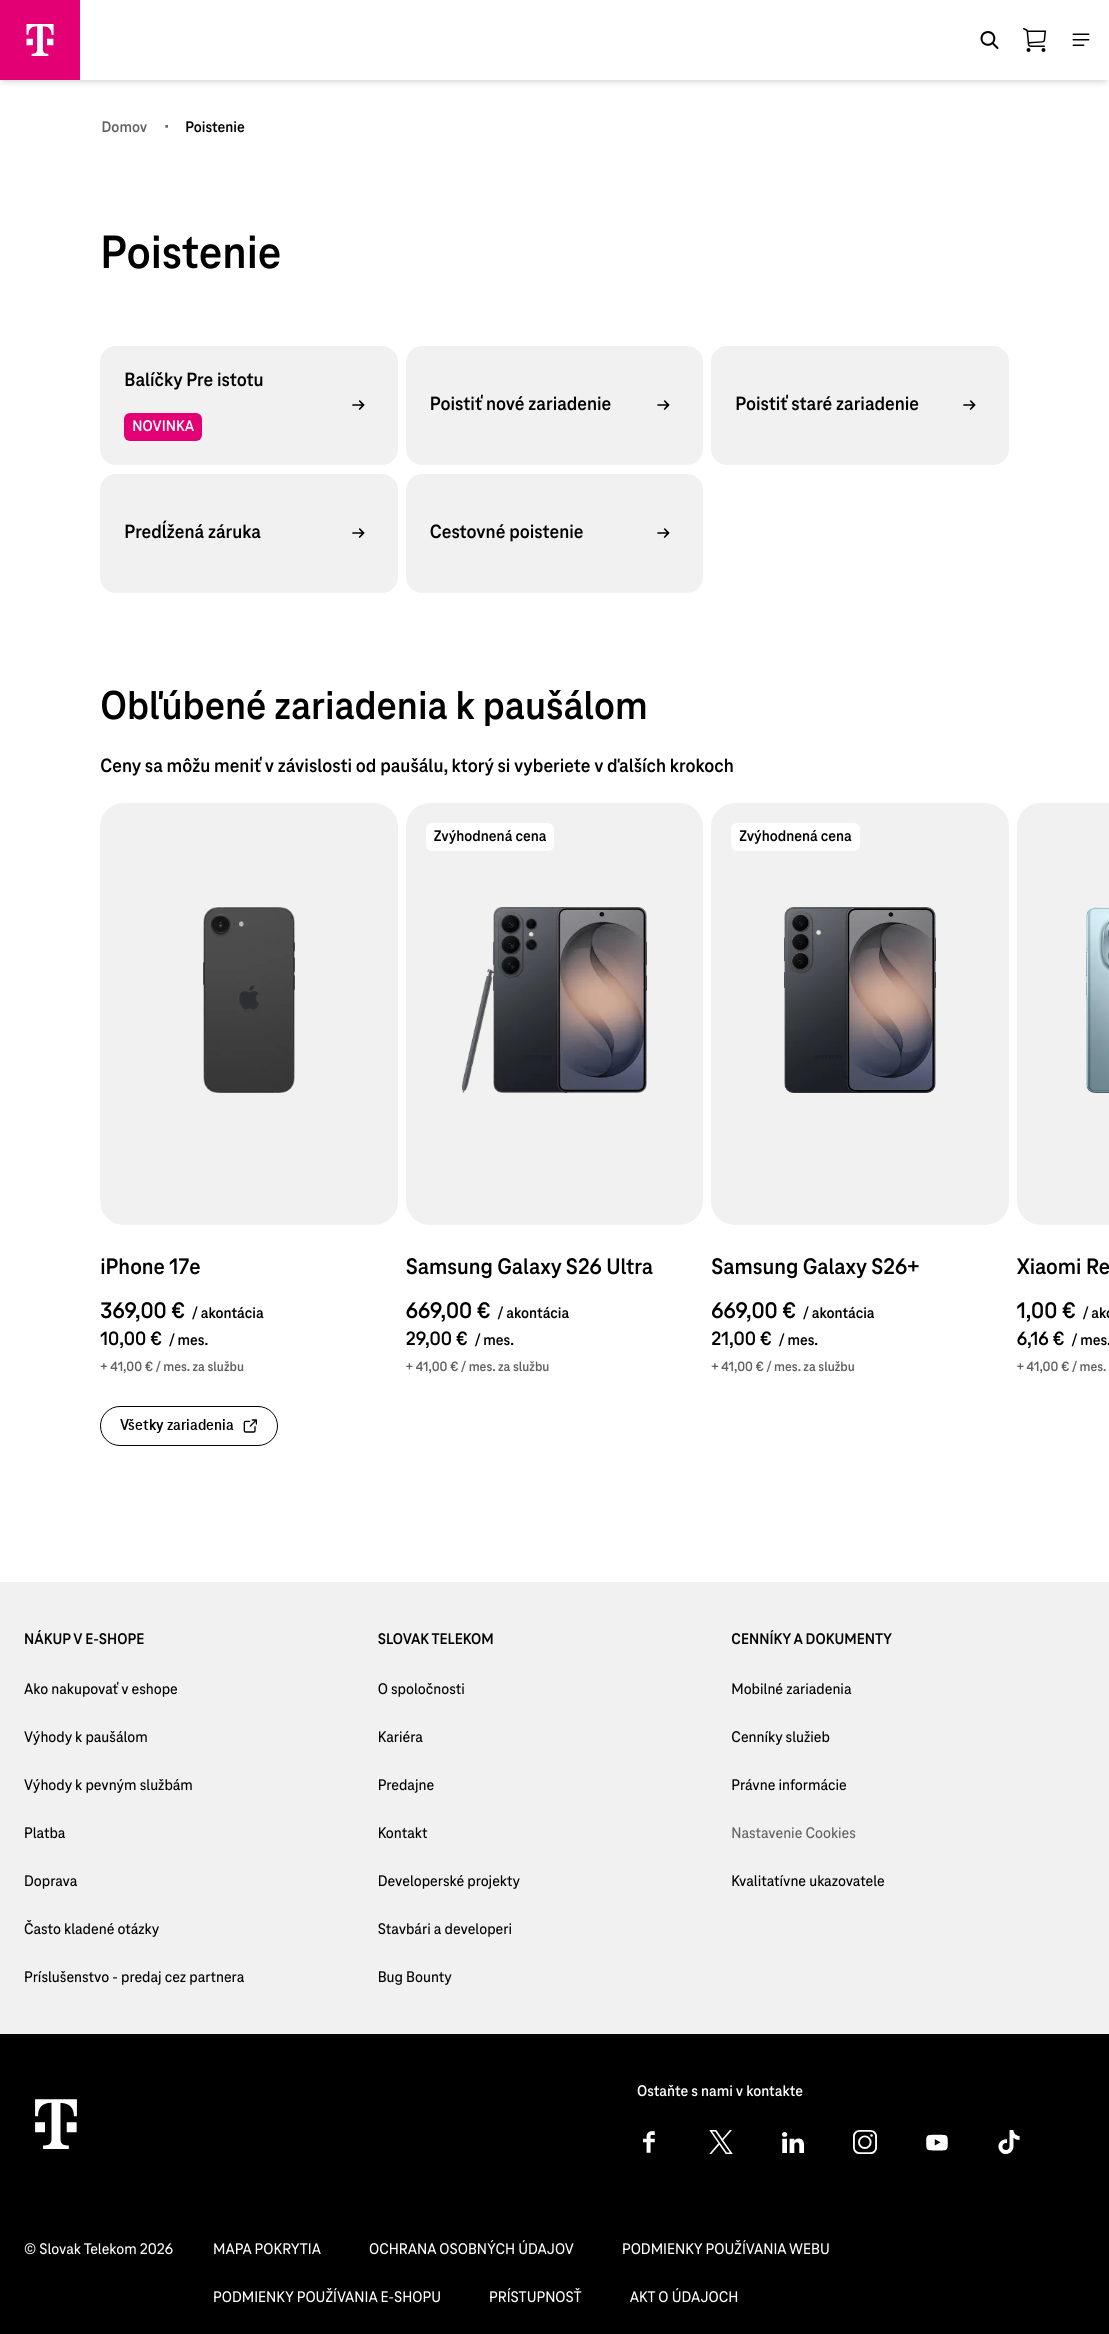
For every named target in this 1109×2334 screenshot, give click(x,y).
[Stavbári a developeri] (449, 1930)
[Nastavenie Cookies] (807, 1834)
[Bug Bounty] (449, 1978)
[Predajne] (449, 1786)
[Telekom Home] (56, 2124)
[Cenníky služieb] (807, 1738)
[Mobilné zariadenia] (807, 1690)
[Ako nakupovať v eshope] (134, 1690)
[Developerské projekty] (449, 1882)
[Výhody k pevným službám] (134, 1786)
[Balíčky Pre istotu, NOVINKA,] (248, 405)
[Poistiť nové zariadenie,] (554, 405)
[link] (189, 1426)
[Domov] (124, 128)
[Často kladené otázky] (134, 1930)
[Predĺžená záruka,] (248, 533)
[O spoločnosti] (449, 1690)
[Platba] (134, 1834)
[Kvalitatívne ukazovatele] (807, 1882)
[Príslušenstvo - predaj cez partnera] (134, 1978)
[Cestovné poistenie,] (554, 533)
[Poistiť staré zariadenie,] (859, 405)
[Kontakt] (449, 1834)
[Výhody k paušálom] (134, 1738)
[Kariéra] (449, 1738)
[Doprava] (134, 1882)
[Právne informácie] (807, 1786)
